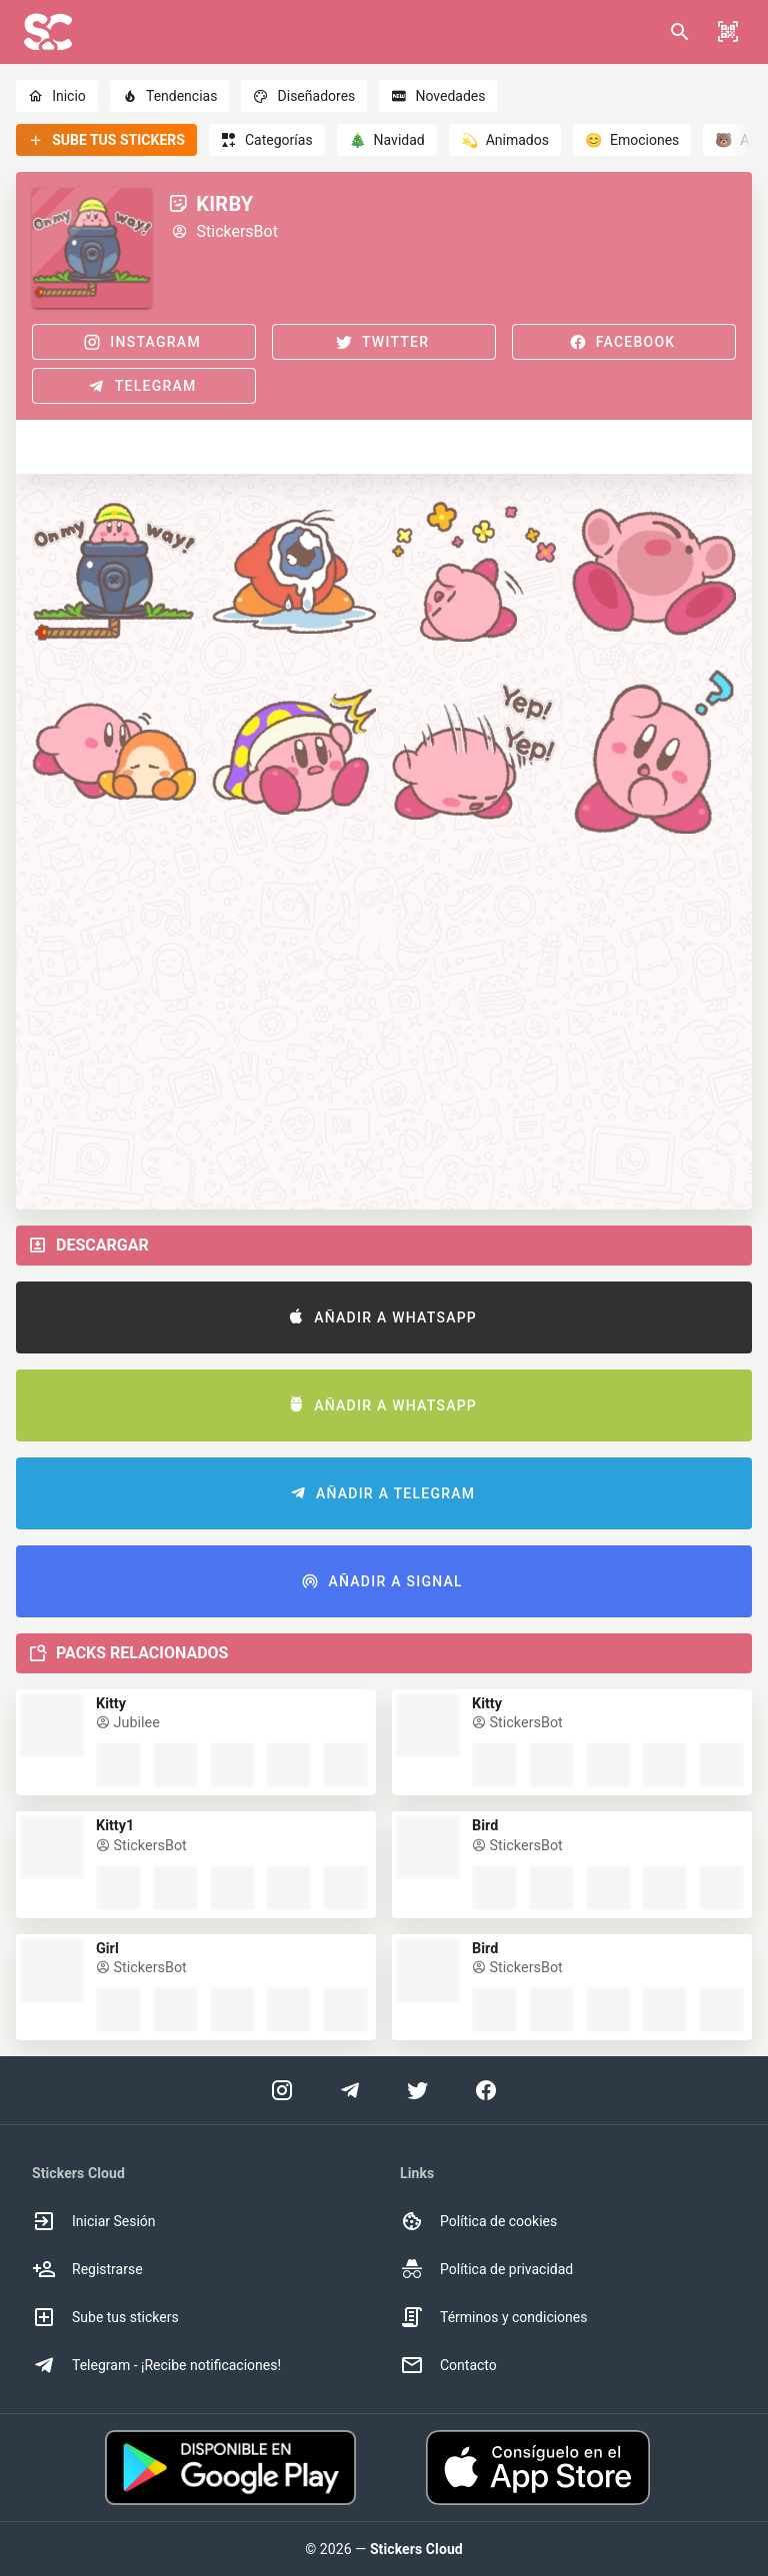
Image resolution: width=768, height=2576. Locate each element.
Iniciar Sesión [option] (94, 2221)
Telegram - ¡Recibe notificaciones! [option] (156, 2365)
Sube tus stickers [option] (105, 2317)
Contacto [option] (448, 2365)
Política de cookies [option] (478, 2221)
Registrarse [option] (87, 2269)
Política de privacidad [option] (486, 2269)
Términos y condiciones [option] (493, 2317)
